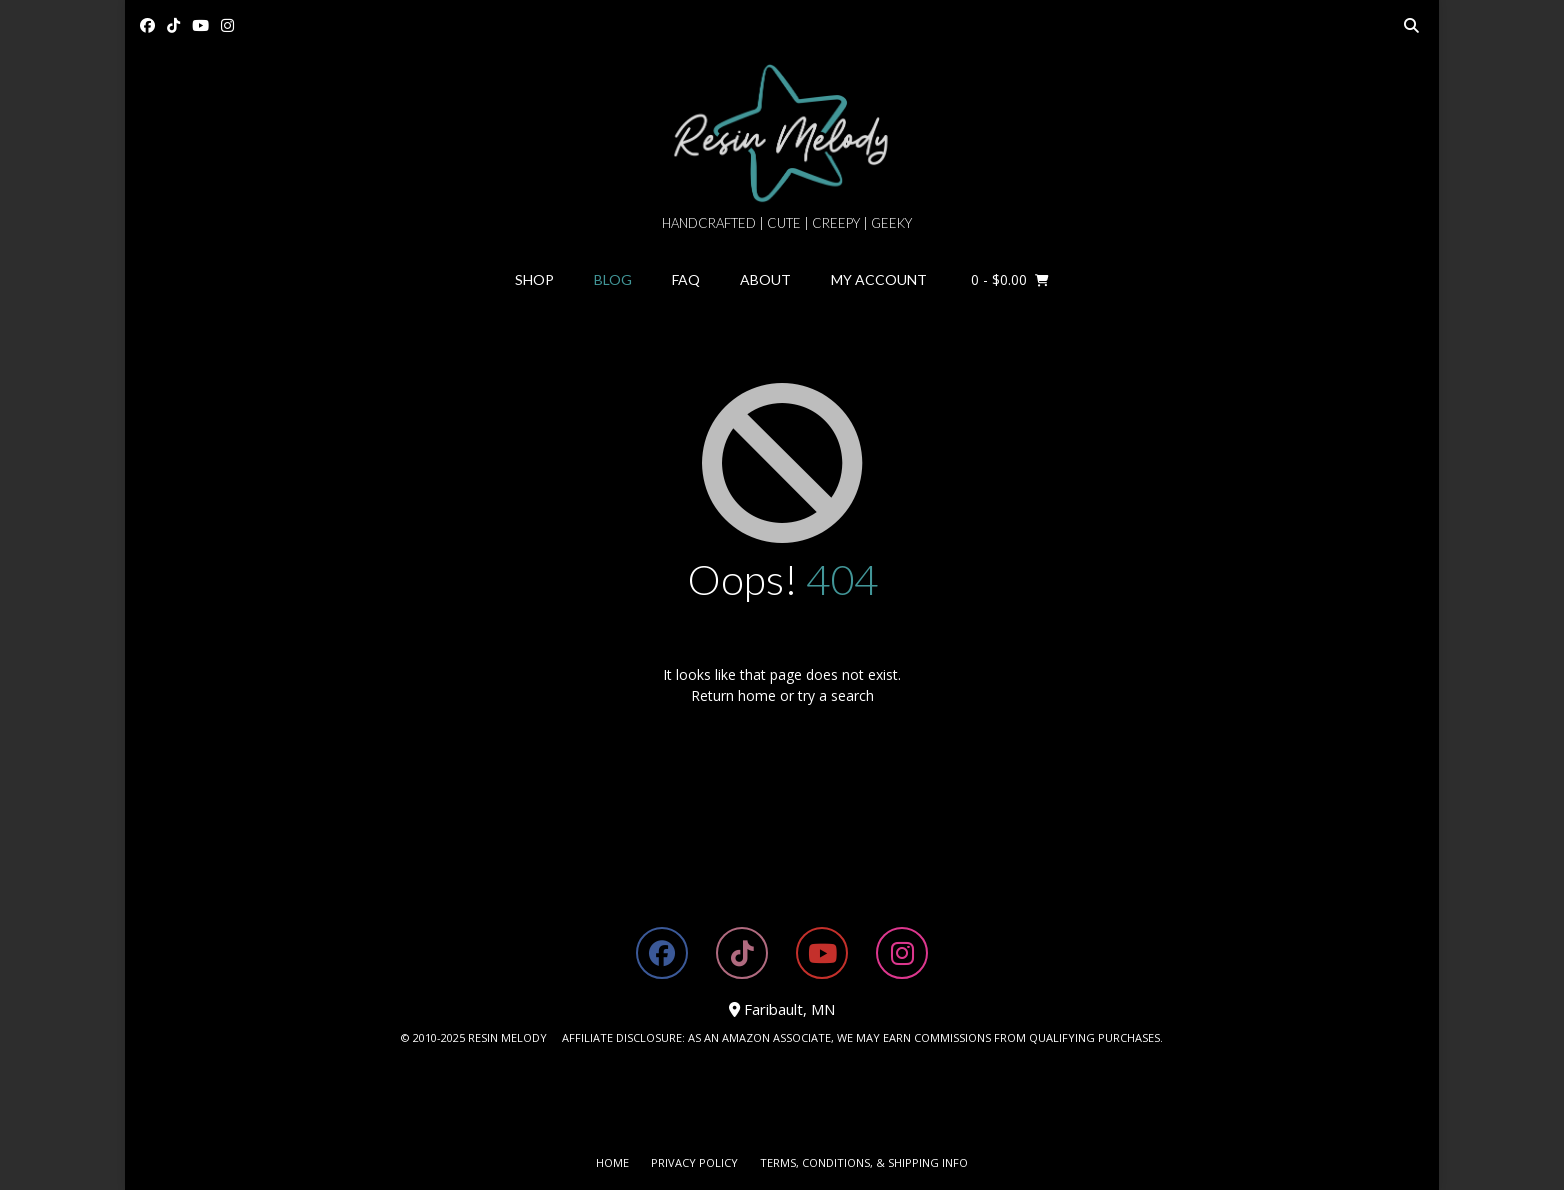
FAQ (686, 279)
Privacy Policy (694, 1162)
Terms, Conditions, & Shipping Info (864, 1162)
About (765, 279)
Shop (534, 279)
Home (612, 1162)
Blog (613, 279)
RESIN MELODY (507, 1037)
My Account (879, 279)
